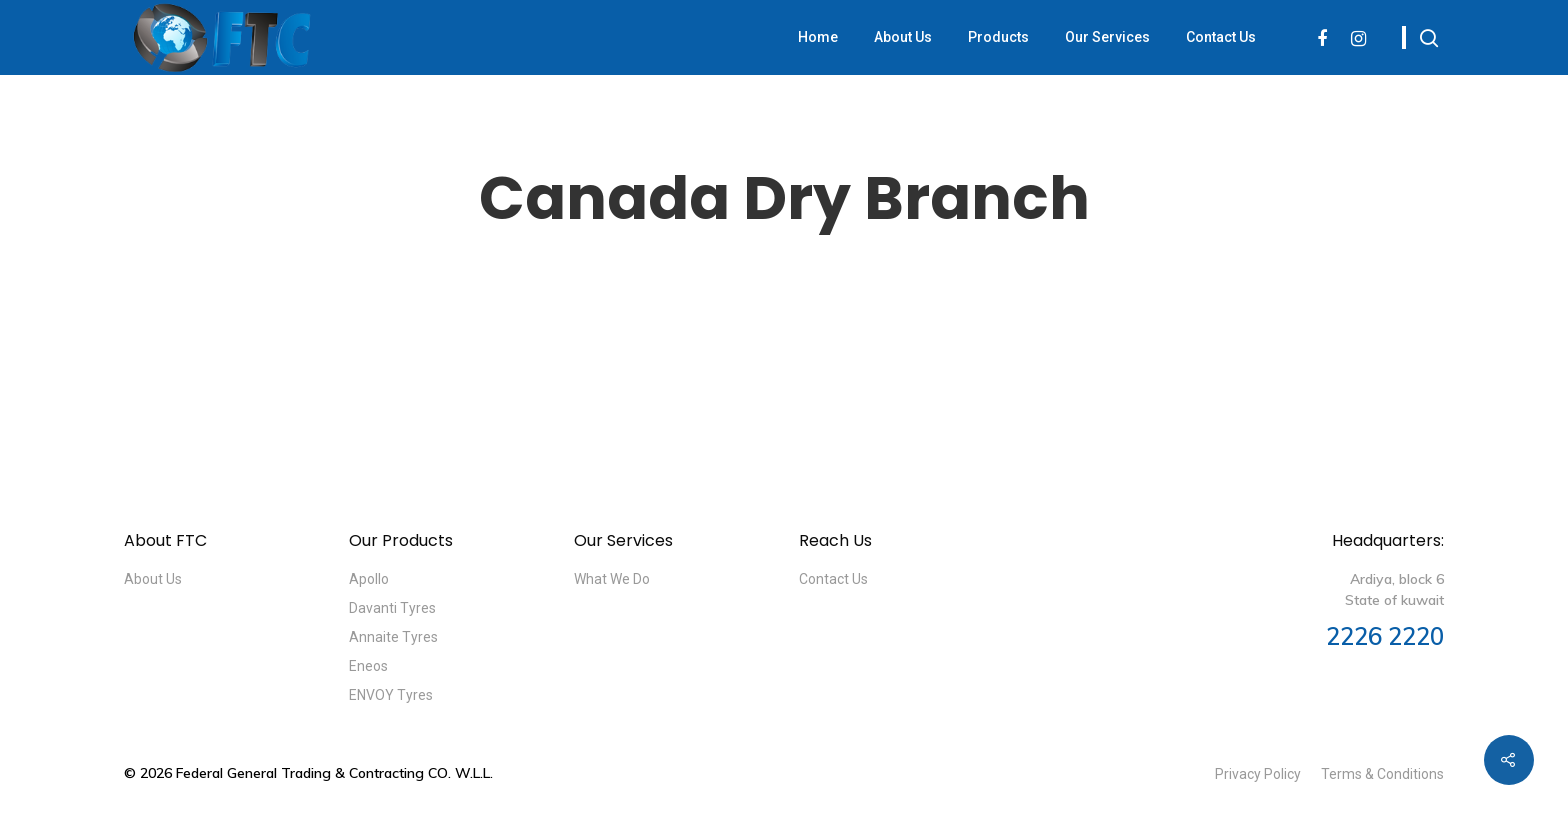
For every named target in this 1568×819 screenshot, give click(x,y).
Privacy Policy (1258, 774)
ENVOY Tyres (391, 695)
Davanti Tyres (392, 608)
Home (818, 37)
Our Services (1107, 37)
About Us (903, 37)
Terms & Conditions (1382, 774)
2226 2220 (1385, 636)
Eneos (368, 666)
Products (998, 37)
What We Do (612, 579)
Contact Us (1221, 37)
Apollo (369, 579)
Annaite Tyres (393, 637)
